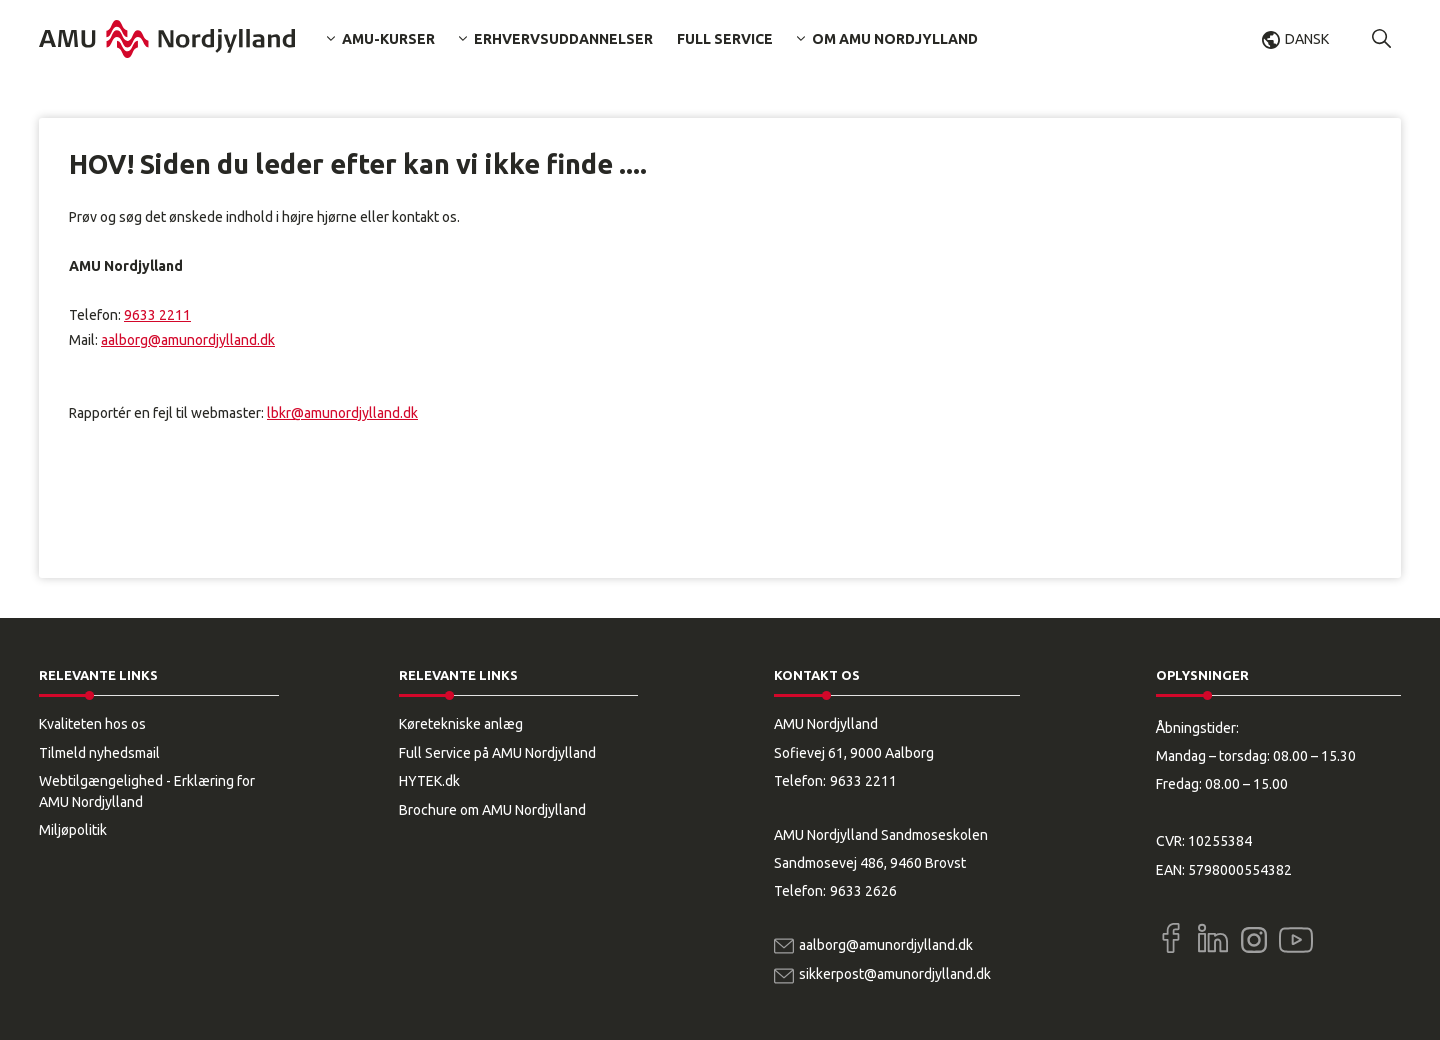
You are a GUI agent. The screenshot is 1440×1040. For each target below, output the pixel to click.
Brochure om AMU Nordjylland (492, 810)
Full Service (725, 39)
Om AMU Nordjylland (895, 39)
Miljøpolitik (73, 830)
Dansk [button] (1307, 39)
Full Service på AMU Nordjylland (497, 753)
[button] (1382, 39)
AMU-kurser (388, 39)
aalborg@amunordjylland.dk (188, 340)
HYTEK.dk (429, 781)
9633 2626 (863, 891)
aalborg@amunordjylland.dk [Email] (886, 945)
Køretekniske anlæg (461, 724)
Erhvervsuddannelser (563, 39)
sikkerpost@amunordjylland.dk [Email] (895, 974)
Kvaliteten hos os (92, 724)
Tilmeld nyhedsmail (99, 753)
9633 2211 (157, 315)
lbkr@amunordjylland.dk (342, 413)
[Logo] (167, 39)
